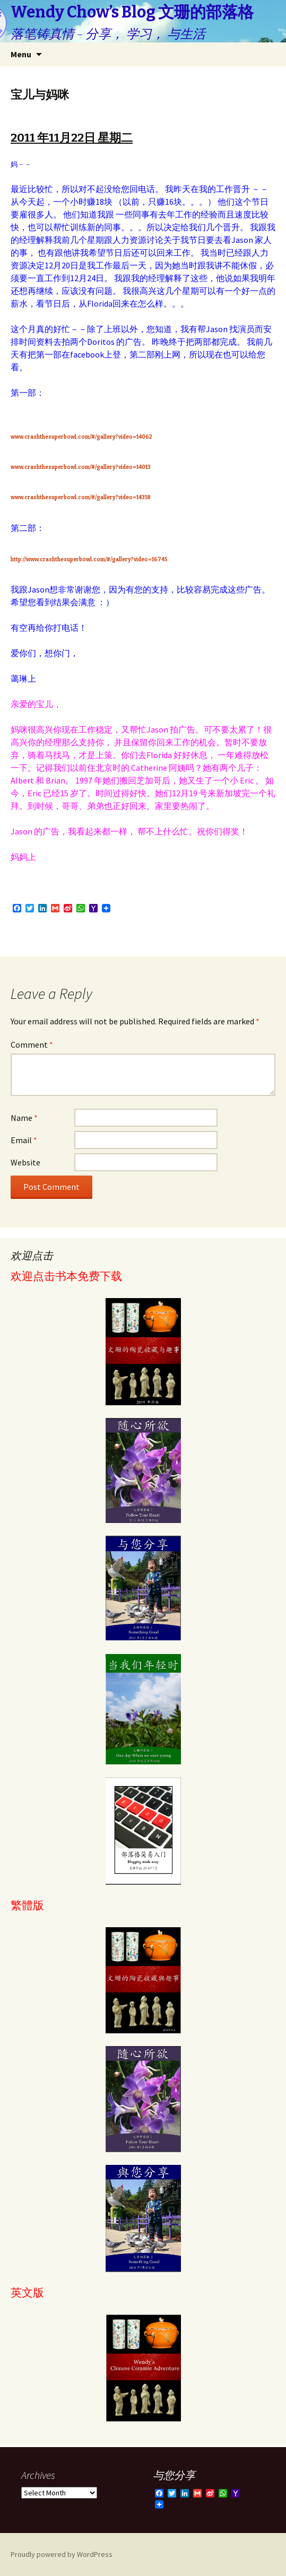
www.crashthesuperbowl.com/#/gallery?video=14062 (81, 437)
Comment (32, 1044)
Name (24, 1117)
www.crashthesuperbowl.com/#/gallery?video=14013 (81, 467)
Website (25, 1162)
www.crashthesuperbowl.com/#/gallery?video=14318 (81, 497)
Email (24, 1140)
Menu (21, 54)
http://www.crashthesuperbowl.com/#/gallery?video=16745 (89, 559)
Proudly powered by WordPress (61, 2554)
